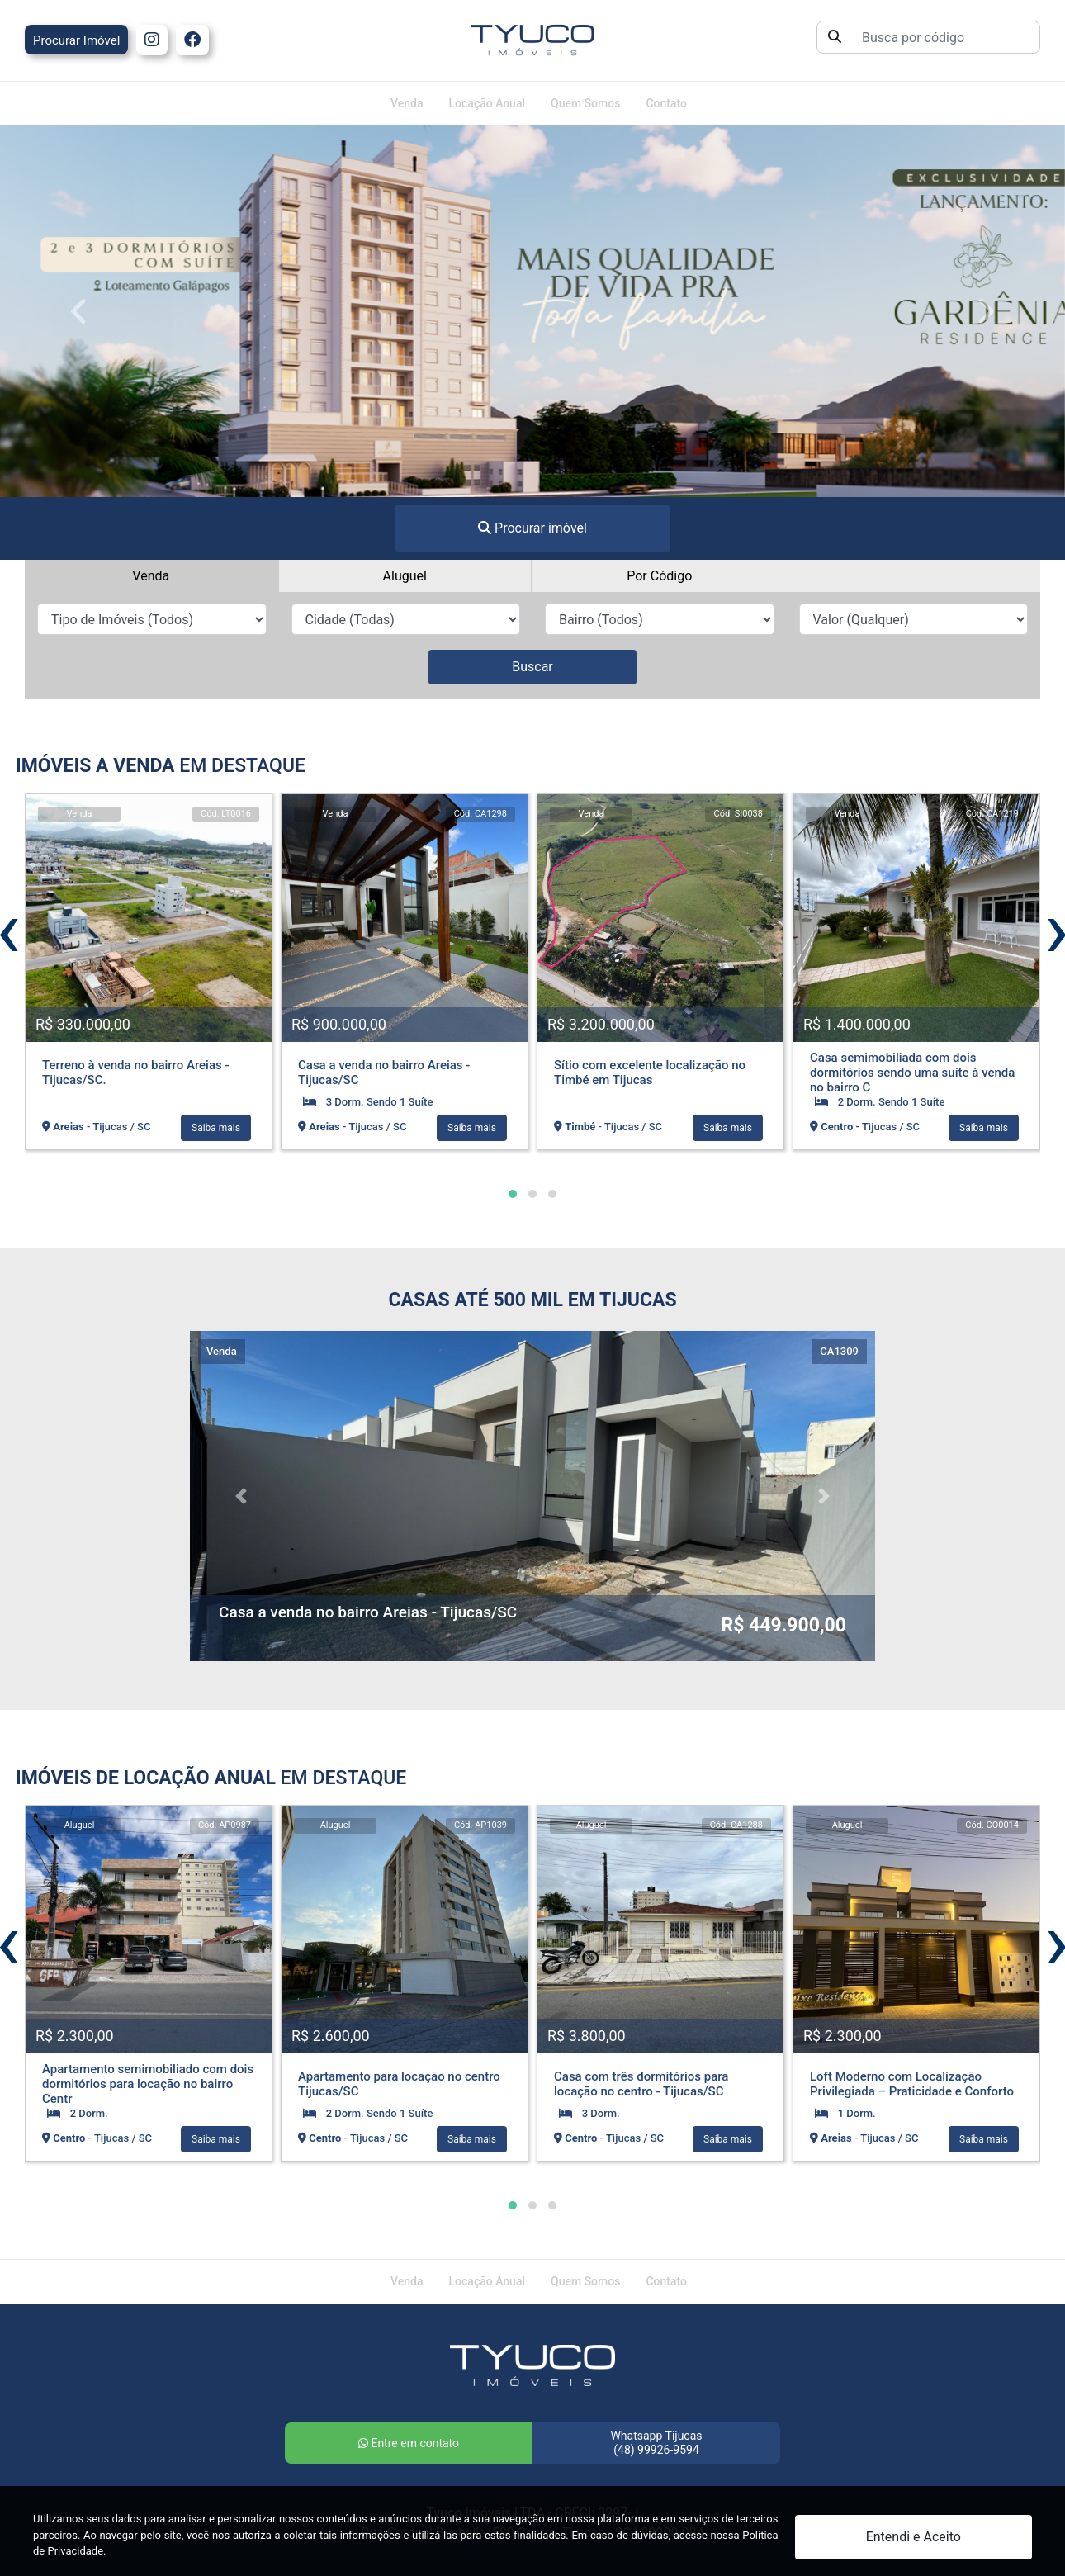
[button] (513, 1194)
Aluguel (405, 576)
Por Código (659, 576)
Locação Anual (487, 103)
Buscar (532, 667)
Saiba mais (216, 1128)
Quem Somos (585, 103)
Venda (406, 103)
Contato (666, 103)
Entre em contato (408, 2443)
